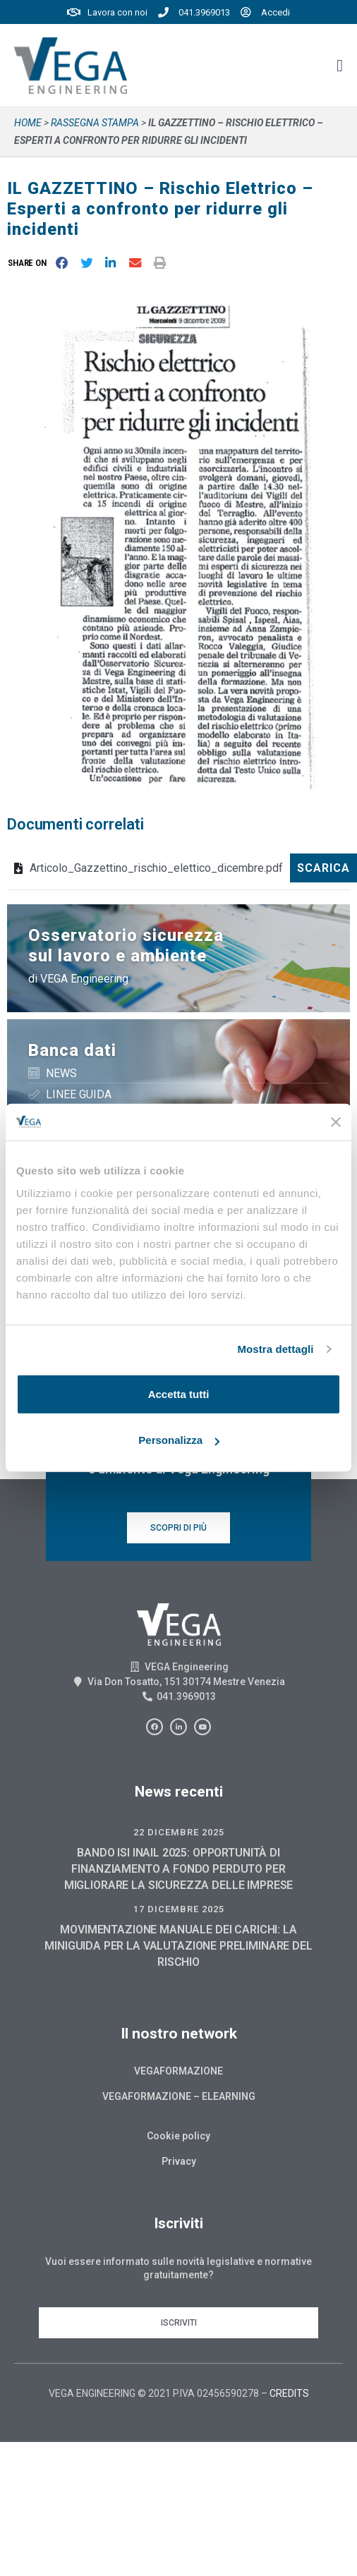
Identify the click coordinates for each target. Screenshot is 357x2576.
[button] (30, 262)
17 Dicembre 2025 (178, 1909)
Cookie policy (178, 2135)
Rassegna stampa (95, 122)
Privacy (179, 2161)
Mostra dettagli (275, 1349)
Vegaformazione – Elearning (178, 2096)
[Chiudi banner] (336, 1122)
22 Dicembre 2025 (178, 1832)
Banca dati (72, 1050)
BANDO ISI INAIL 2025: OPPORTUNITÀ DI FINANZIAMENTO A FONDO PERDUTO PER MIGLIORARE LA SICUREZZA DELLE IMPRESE (178, 1869)
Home (28, 122)
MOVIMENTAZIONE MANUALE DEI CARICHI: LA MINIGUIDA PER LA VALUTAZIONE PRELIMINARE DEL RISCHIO (178, 1946)
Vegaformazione (178, 2071)
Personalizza (178, 1440)
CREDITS (289, 2393)
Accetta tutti (179, 1394)
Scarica (323, 868)
